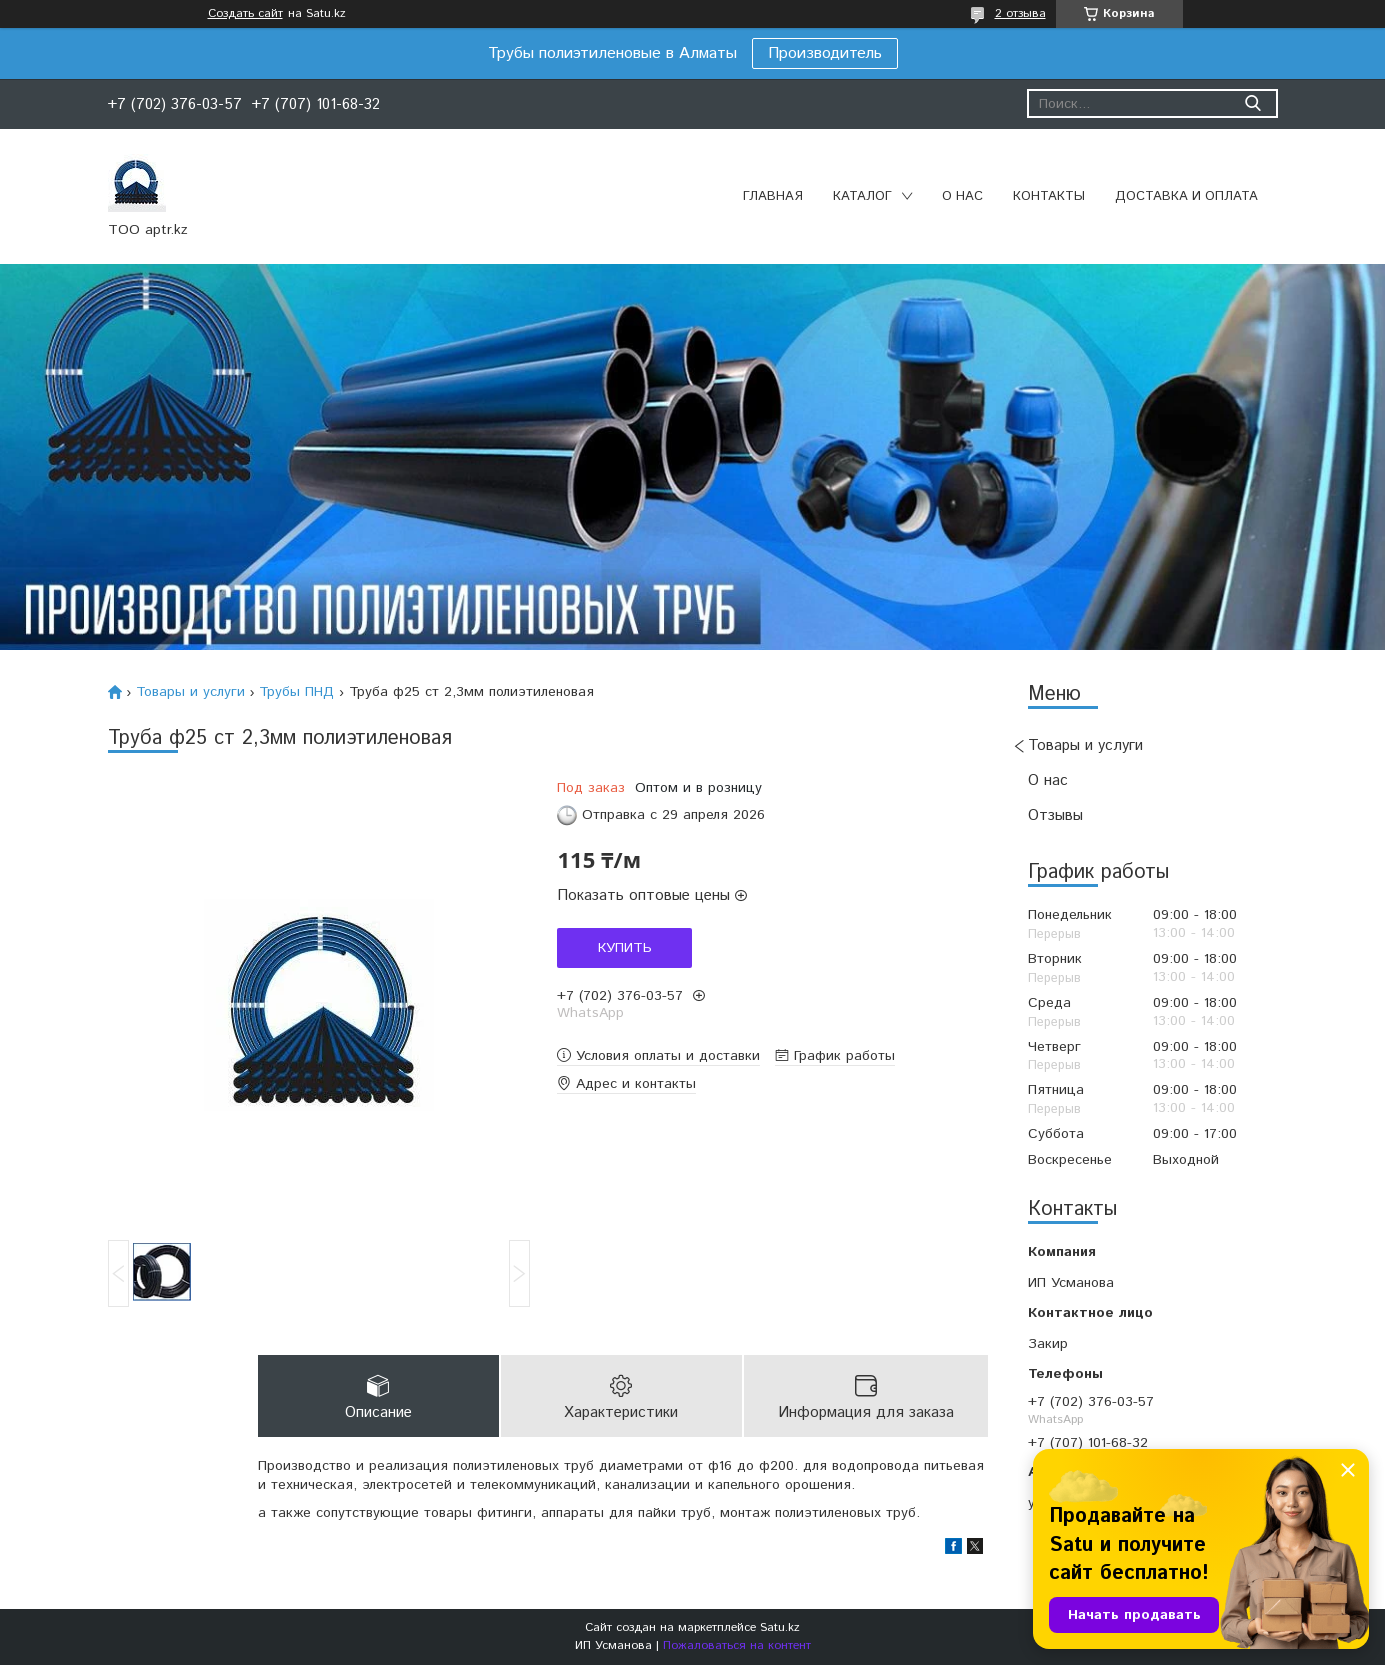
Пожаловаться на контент (737, 1645)
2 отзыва (1020, 13)
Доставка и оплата (1186, 196)
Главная (773, 196)
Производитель (825, 53)
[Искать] (1253, 103)
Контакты (1049, 196)
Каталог (862, 196)
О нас (962, 196)
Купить (625, 948)
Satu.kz (780, 1627)
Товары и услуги (1085, 745)
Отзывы (1055, 815)
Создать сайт (245, 14)
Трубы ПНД (296, 692)
